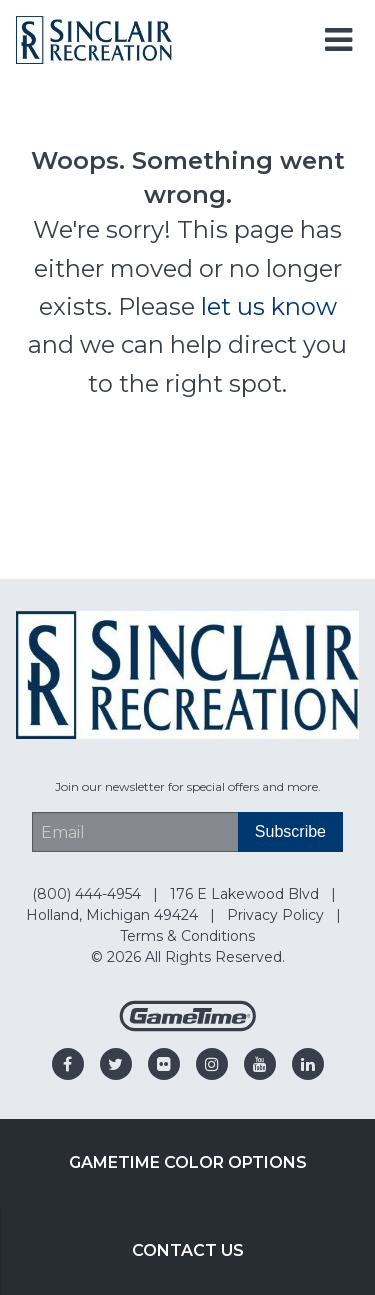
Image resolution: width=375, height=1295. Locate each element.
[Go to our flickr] (164, 1064)
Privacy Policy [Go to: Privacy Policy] (277, 915)
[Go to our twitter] (116, 1064)
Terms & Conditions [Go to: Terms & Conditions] (187, 936)
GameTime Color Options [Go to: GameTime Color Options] (188, 1162)
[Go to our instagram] (212, 1064)
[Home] (94, 38)
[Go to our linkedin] (308, 1064)
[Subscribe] (290, 832)
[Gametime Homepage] (188, 1026)
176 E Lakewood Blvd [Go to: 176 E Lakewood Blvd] (246, 894)
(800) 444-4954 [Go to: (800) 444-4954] (88, 894)
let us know (269, 306)
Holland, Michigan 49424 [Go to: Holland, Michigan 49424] (114, 915)
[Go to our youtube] (260, 1064)
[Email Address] (135, 832)
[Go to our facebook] (68, 1064)
